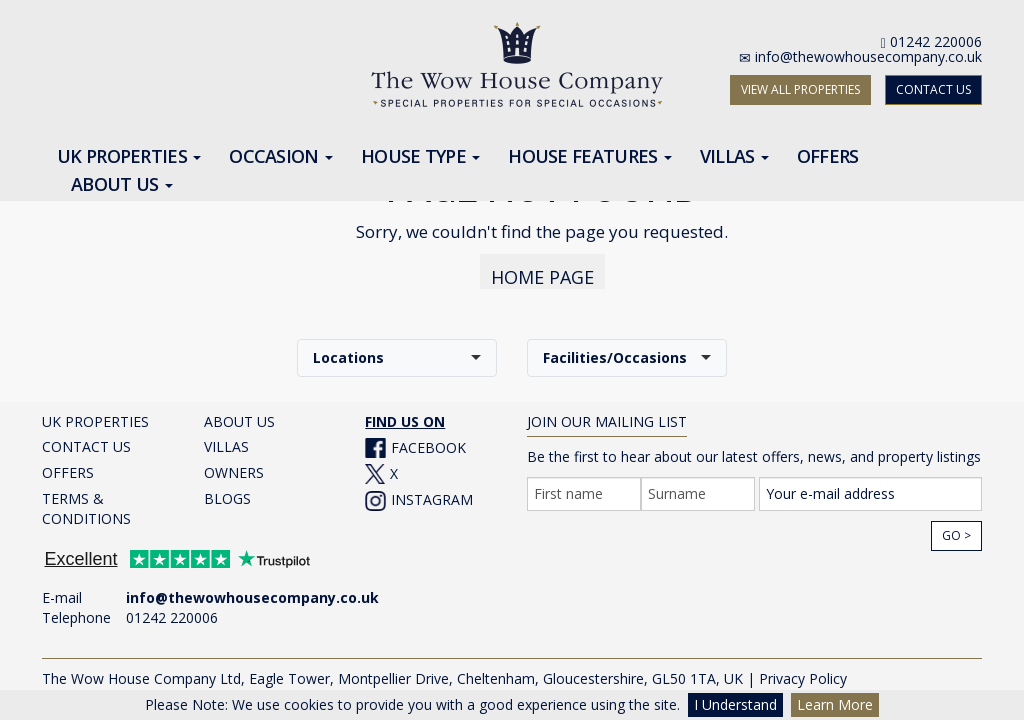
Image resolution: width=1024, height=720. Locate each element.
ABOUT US (239, 412)
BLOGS (227, 489)
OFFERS (68, 463)
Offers (828, 156)
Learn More (835, 704)
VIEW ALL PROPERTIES (800, 89)
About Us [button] (122, 184)
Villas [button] (734, 156)
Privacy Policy (803, 669)
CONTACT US (933, 89)
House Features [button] (590, 156)
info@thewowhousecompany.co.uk (868, 56)
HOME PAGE (542, 268)
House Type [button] (420, 156)
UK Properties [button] (129, 156)
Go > (956, 526)
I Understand (735, 704)
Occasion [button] (281, 156)
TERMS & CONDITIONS (86, 499)
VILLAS (226, 437)
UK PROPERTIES (95, 412)
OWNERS (234, 463)
